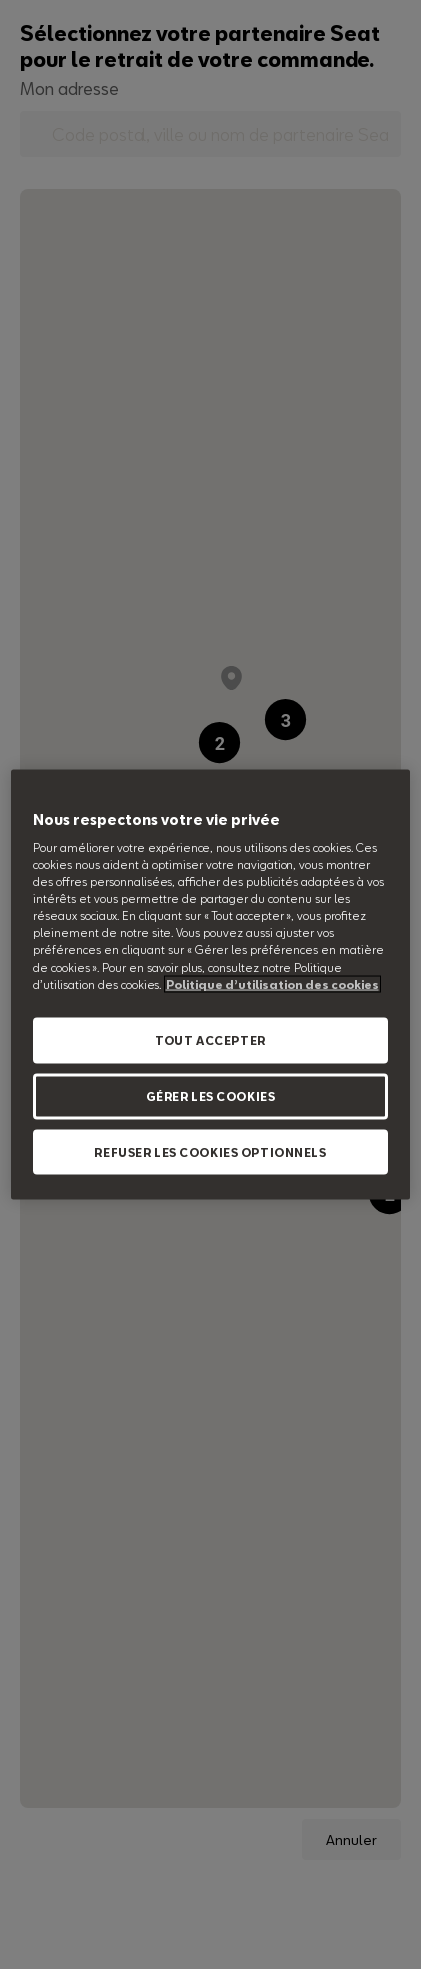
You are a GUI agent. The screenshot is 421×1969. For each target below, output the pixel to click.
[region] (211, 984)
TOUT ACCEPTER (210, 1039)
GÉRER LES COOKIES (211, 1095)
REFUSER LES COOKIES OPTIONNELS (210, 1151)
